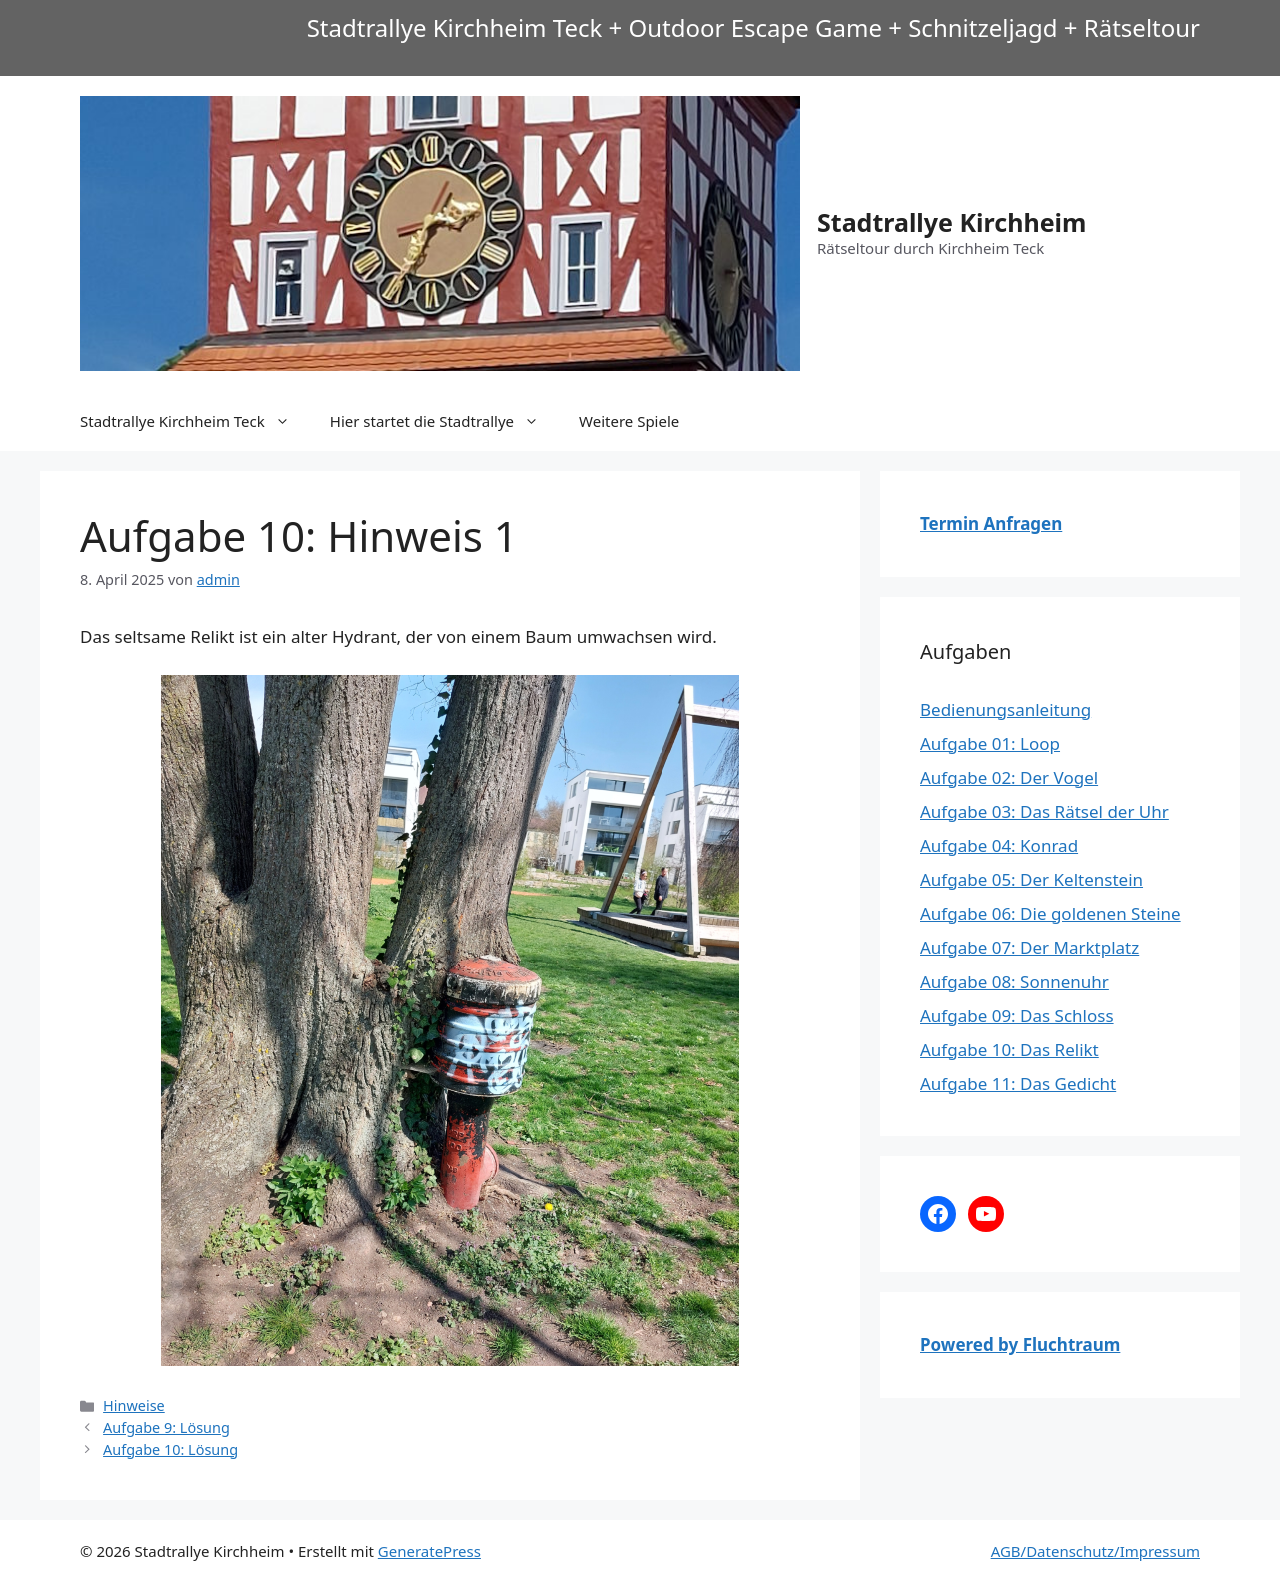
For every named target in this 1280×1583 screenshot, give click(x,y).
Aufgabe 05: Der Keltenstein (1031, 879)
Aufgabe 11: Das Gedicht (1018, 1083)
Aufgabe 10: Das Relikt (1009, 1049)
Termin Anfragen (991, 523)
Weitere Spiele (629, 421)
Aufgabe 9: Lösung (166, 1427)
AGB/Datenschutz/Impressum (1095, 1551)
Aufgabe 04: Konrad (999, 845)
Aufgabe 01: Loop (990, 743)
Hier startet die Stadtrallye (444, 421)
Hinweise (134, 1405)
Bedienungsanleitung (1005, 709)
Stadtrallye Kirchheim (951, 222)
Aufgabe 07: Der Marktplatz (1029, 947)
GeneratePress (429, 1551)
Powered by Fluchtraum (1020, 1344)
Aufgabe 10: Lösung (170, 1449)
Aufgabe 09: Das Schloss (1017, 1015)
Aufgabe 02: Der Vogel (1009, 777)
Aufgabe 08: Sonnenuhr (1014, 981)
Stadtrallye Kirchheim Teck (195, 421)
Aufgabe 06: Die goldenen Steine (1050, 913)
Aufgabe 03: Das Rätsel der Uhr (1044, 811)
